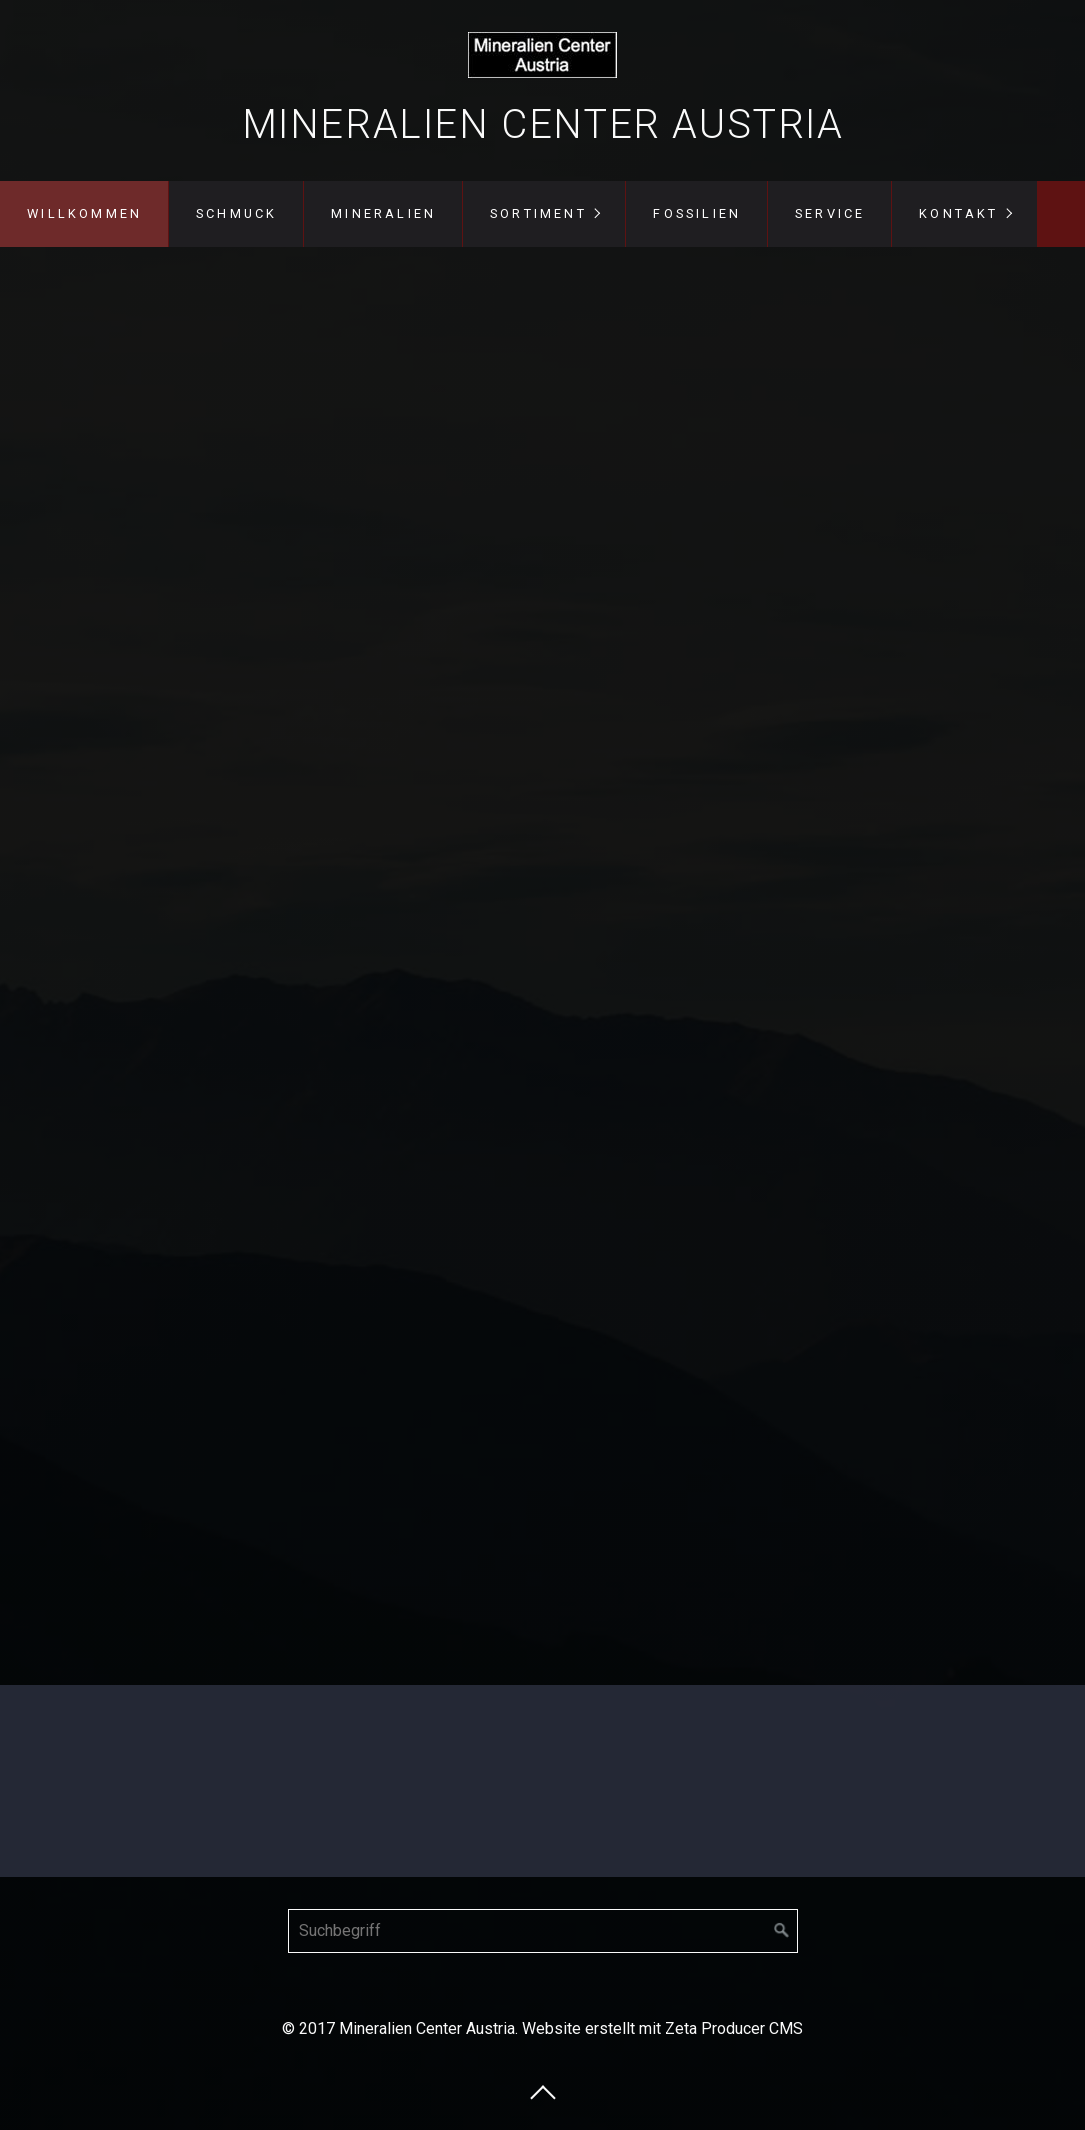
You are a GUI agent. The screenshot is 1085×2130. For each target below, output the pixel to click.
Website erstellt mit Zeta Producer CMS (662, 2028)
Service (830, 213)
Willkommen (84, 213)
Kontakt (958, 213)
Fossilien (697, 213)
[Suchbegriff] (543, 1931)
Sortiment (538, 213)
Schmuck (236, 213)
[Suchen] (782, 1931)
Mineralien (383, 213)
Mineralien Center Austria (543, 124)
